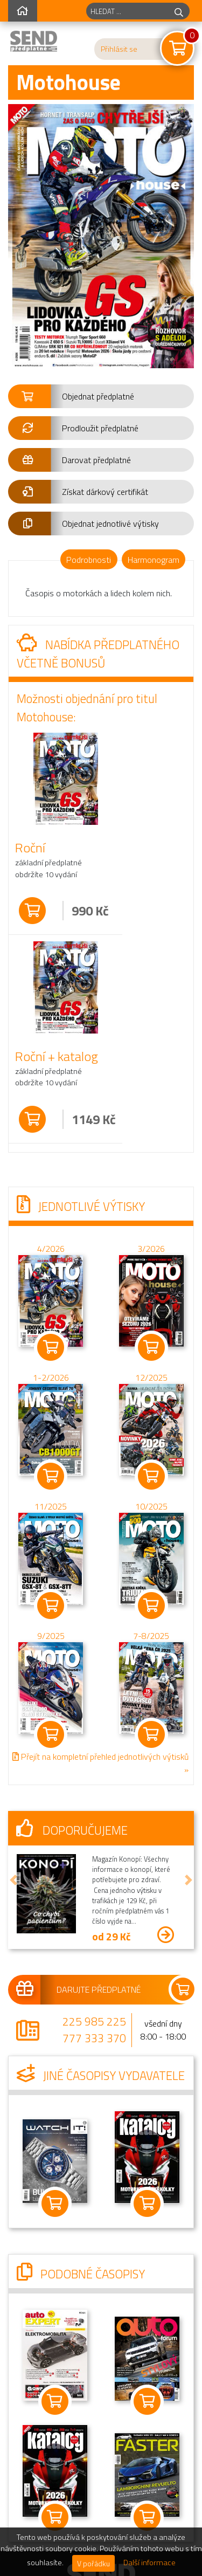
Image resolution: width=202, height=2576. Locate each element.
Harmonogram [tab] (153, 559)
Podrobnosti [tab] (88, 559)
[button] (101, 396)
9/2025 (51, 1635)
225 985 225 (94, 2021)
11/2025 (50, 1506)
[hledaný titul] (127, 11)
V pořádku (93, 2563)
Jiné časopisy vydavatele (101, 2076)
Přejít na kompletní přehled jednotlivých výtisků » (100, 1763)
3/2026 (151, 1248)
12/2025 (151, 1377)
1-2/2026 (51, 1377)
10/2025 (151, 1506)
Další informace (149, 2562)
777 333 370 (94, 2038)
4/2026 (51, 1248)
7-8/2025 (151, 1635)
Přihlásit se (119, 49)
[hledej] (179, 11)
